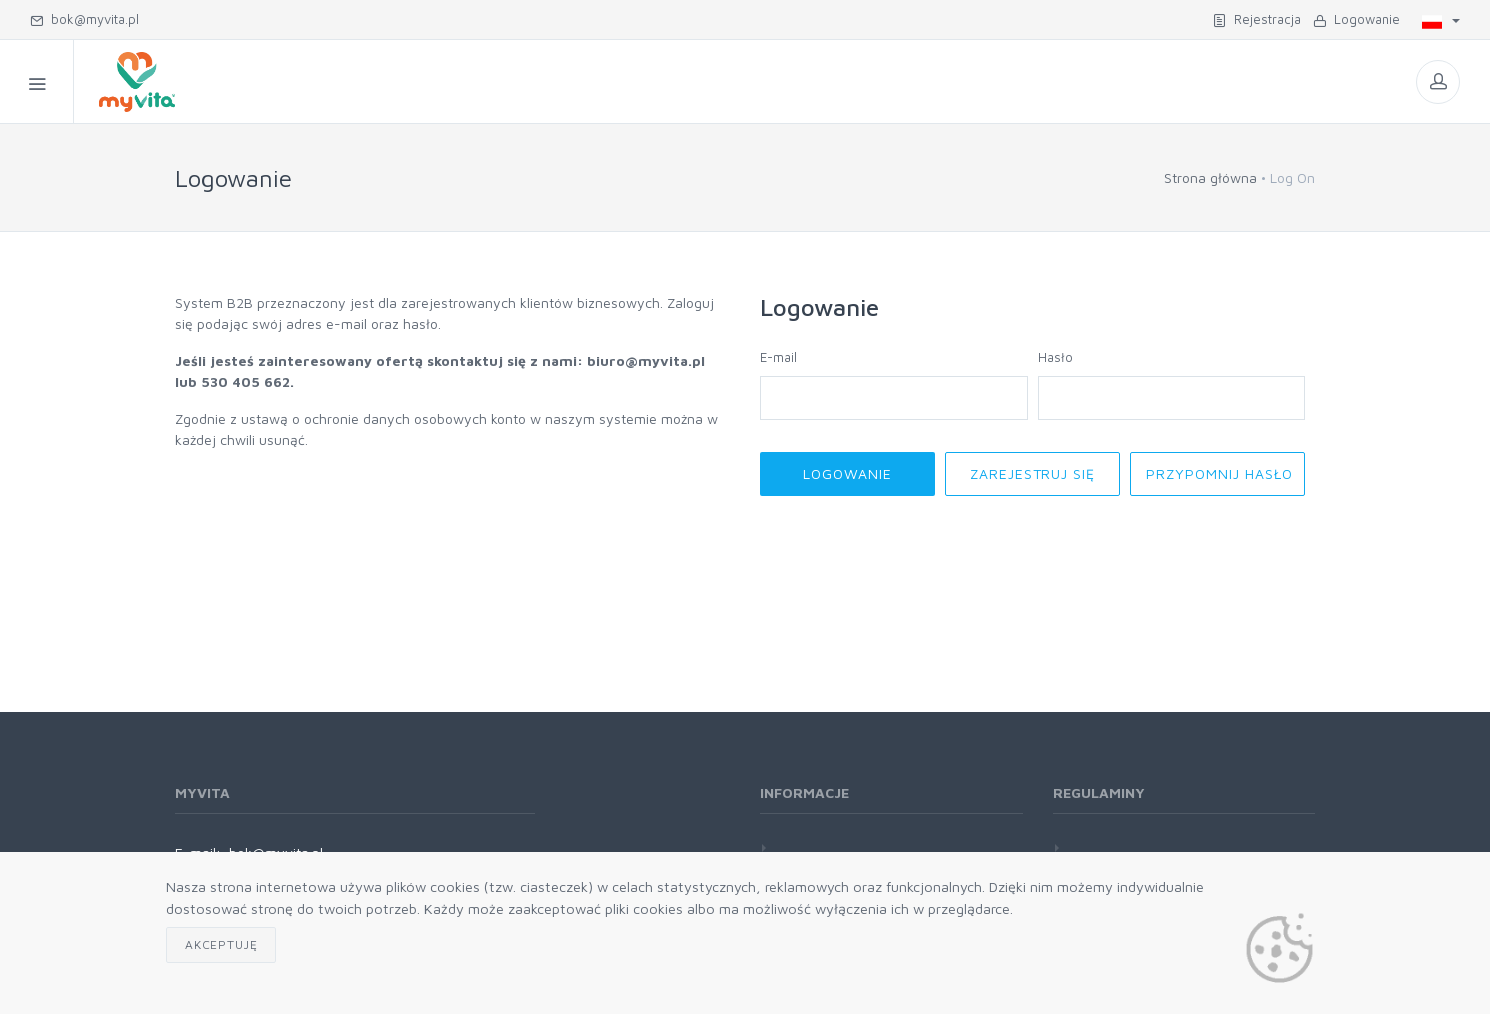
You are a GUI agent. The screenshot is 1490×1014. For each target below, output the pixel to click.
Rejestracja (1257, 19)
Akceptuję (221, 944)
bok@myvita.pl (84, 19)
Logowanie (1356, 19)
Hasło (1055, 357)
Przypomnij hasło (1219, 473)
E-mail (778, 357)
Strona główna (1210, 177)
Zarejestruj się (1033, 473)
